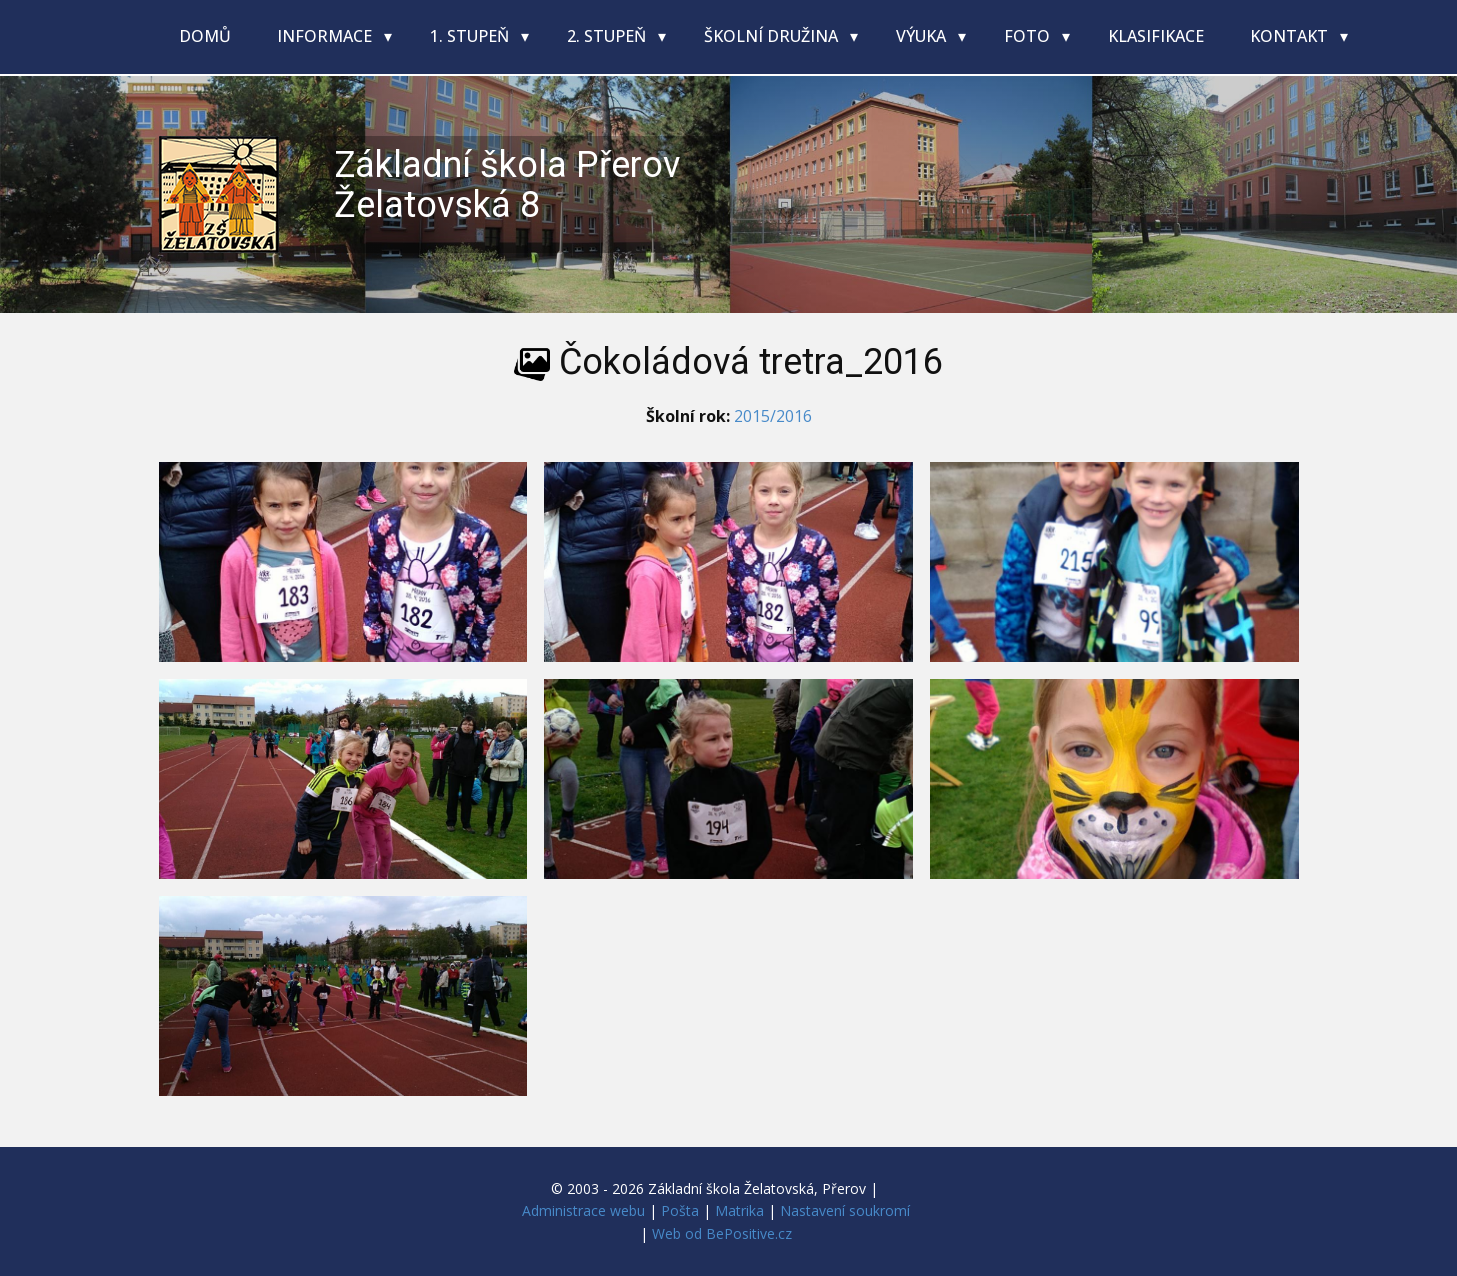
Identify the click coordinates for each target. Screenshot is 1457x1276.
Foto (1029, 36)
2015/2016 (773, 416)
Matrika (739, 1210)
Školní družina (773, 36)
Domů (205, 36)
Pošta (680, 1210)
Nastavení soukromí (845, 1210)
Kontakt (1291, 36)
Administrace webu (583, 1210)
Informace (326, 36)
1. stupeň (471, 36)
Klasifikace (1156, 36)
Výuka (923, 36)
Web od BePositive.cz (722, 1233)
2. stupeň (608, 36)
